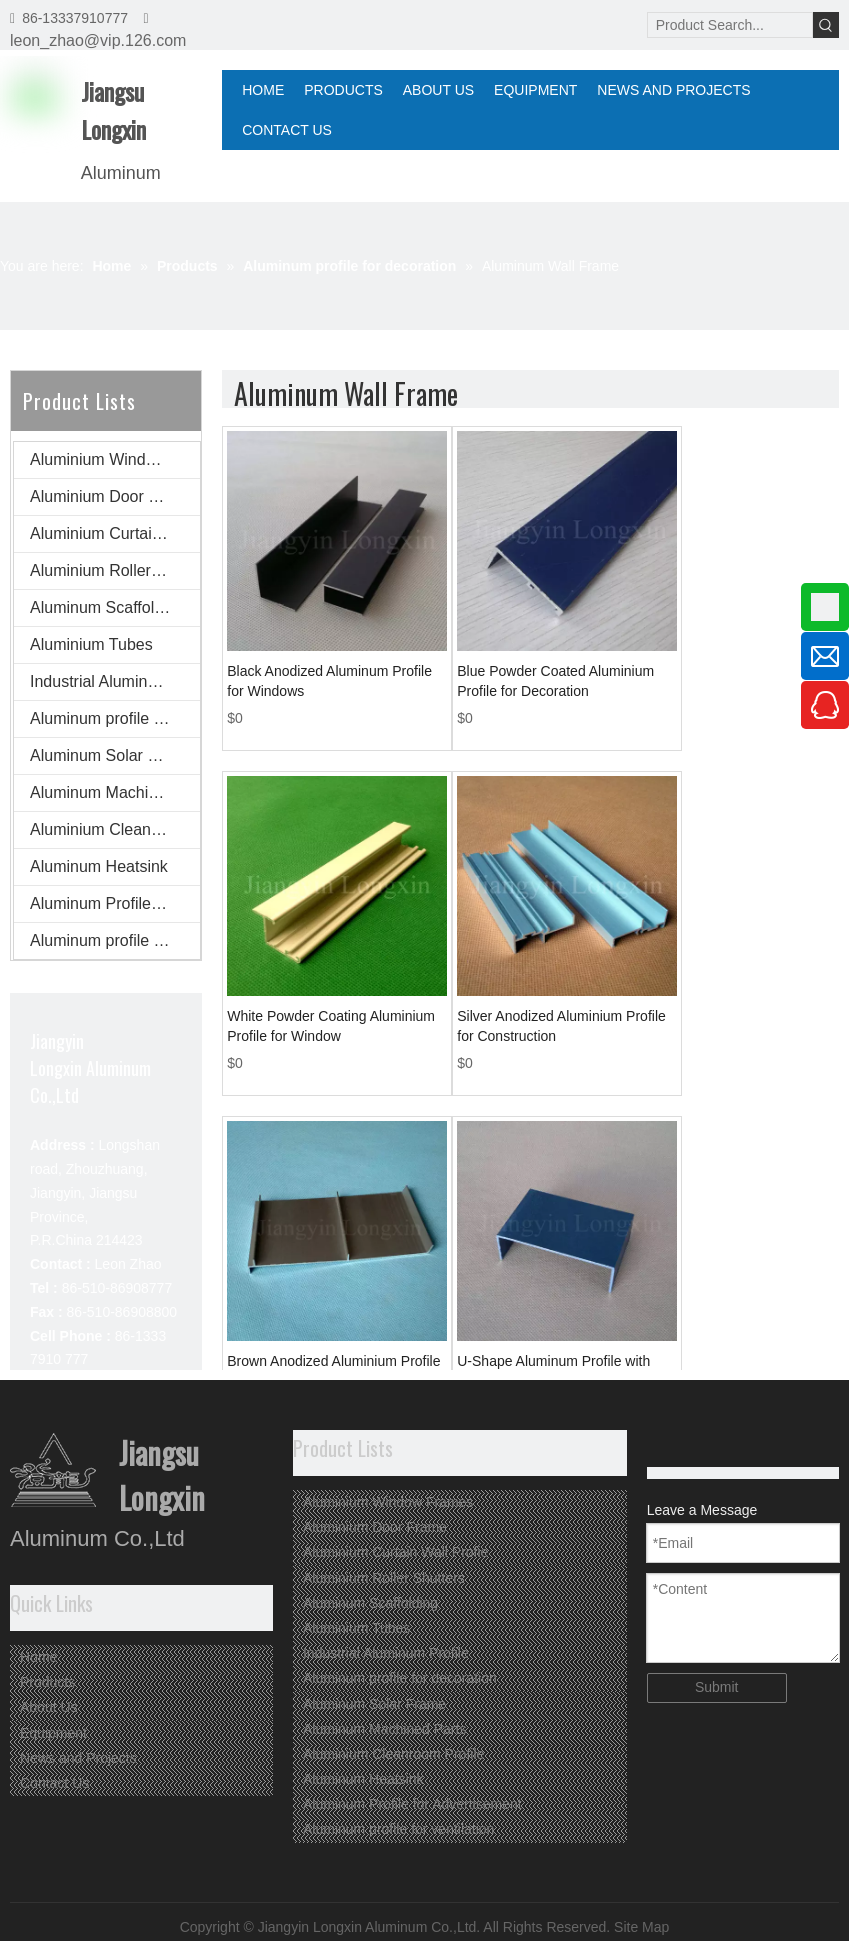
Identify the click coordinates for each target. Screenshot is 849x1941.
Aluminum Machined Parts (115, 792)
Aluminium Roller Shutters (115, 570)
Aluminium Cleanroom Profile (115, 829)
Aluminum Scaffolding (107, 607)
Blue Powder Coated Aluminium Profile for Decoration (555, 681)
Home (38, 1657)
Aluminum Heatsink (99, 866)
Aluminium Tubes (91, 644)
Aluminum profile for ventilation (115, 940)
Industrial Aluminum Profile (115, 681)
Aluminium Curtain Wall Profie (115, 533)
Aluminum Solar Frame (112, 755)
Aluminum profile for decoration (115, 718)
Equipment (53, 1733)
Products (47, 1682)
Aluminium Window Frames (115, 459)
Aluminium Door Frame (112, 496)
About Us (49, 1707)
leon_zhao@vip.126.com (98, 40)
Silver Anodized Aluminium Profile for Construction (561, 1026)
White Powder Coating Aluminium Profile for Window (331, 1026)
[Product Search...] (730, 25)
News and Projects (78, 1758)
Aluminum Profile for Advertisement (115, 903)
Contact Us (54, 1783)
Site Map (641, 1927)
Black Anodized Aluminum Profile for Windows (329, 681)
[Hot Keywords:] (826, 25)
